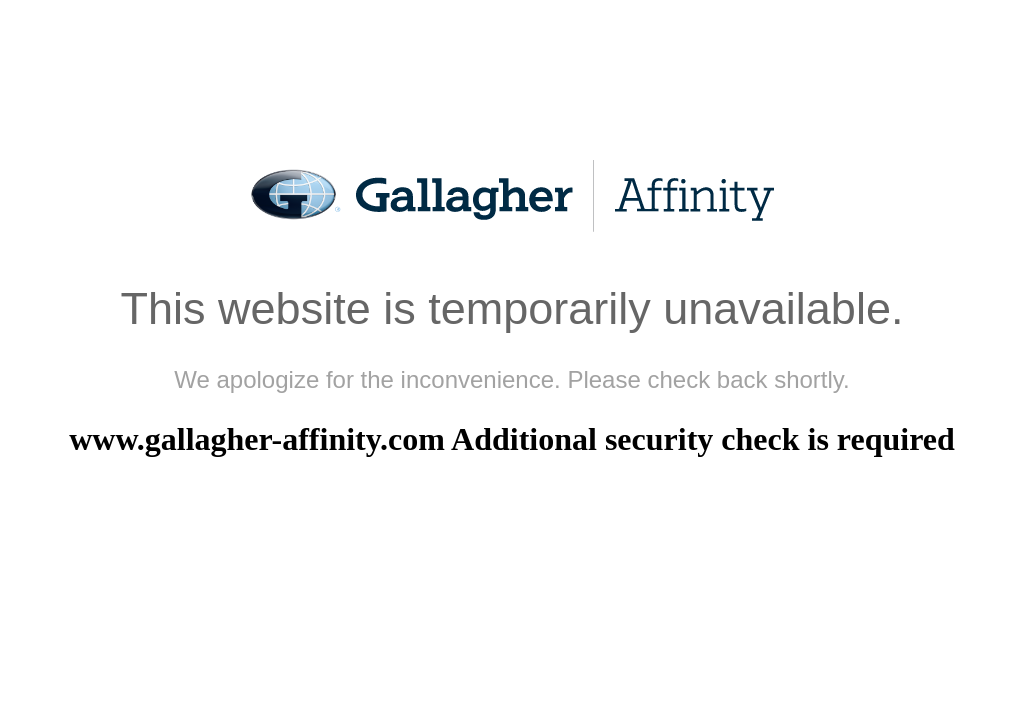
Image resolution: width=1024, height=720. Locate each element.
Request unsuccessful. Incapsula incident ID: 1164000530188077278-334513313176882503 (512, 360)
